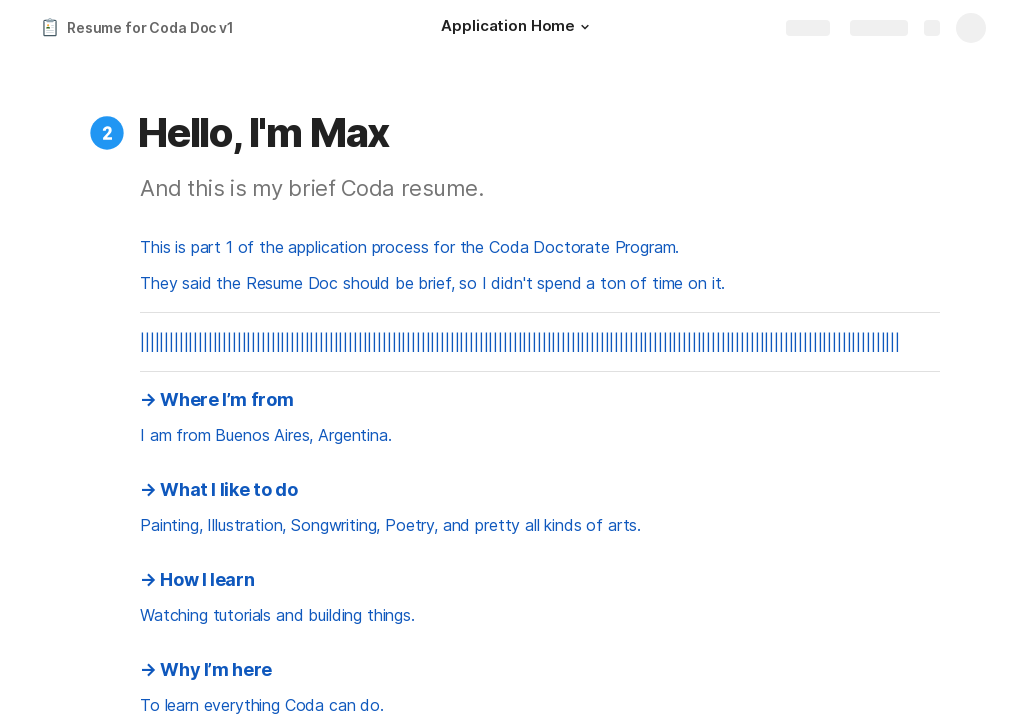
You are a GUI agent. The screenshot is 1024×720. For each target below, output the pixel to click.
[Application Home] (518, 28)
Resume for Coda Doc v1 (150, 27)
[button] (585, 27)
